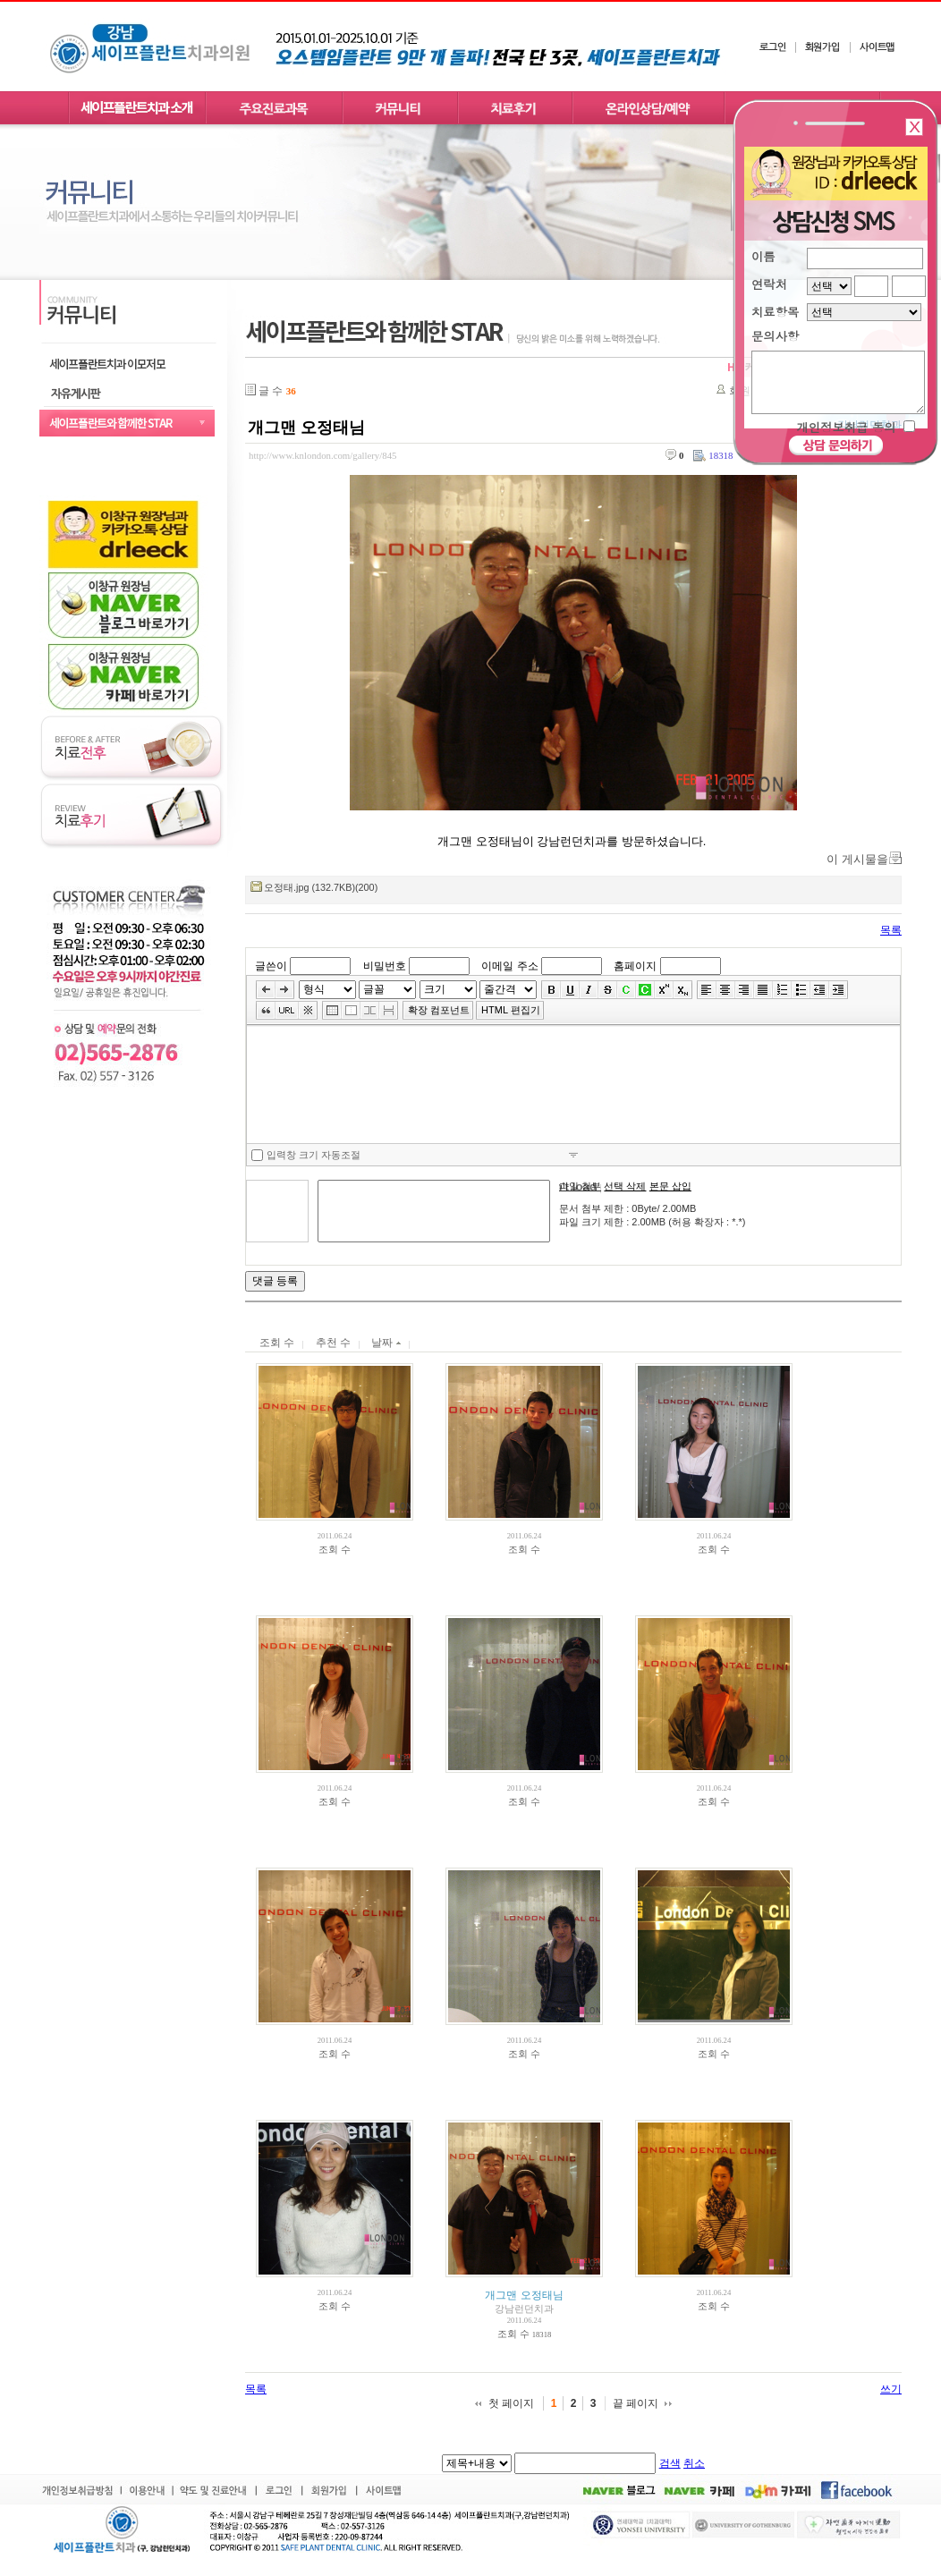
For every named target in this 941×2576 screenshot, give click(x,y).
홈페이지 (635, 966)
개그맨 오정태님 (306, 427)
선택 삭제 (625, 1186)
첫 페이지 (511, 2403)
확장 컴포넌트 (439, 1009)
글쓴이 (271, 966)
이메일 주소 (509, 966)
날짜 (385, 1342)
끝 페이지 (635, 2403)
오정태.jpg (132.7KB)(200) (320, 887)
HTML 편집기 (510, 1009)
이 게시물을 (857, 859)
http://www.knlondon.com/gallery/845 (322, 455)
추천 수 (333, 1342)
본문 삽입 (670, 1186)
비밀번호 (384, 966)
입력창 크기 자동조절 (305, 1155)
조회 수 (276, 1342)
